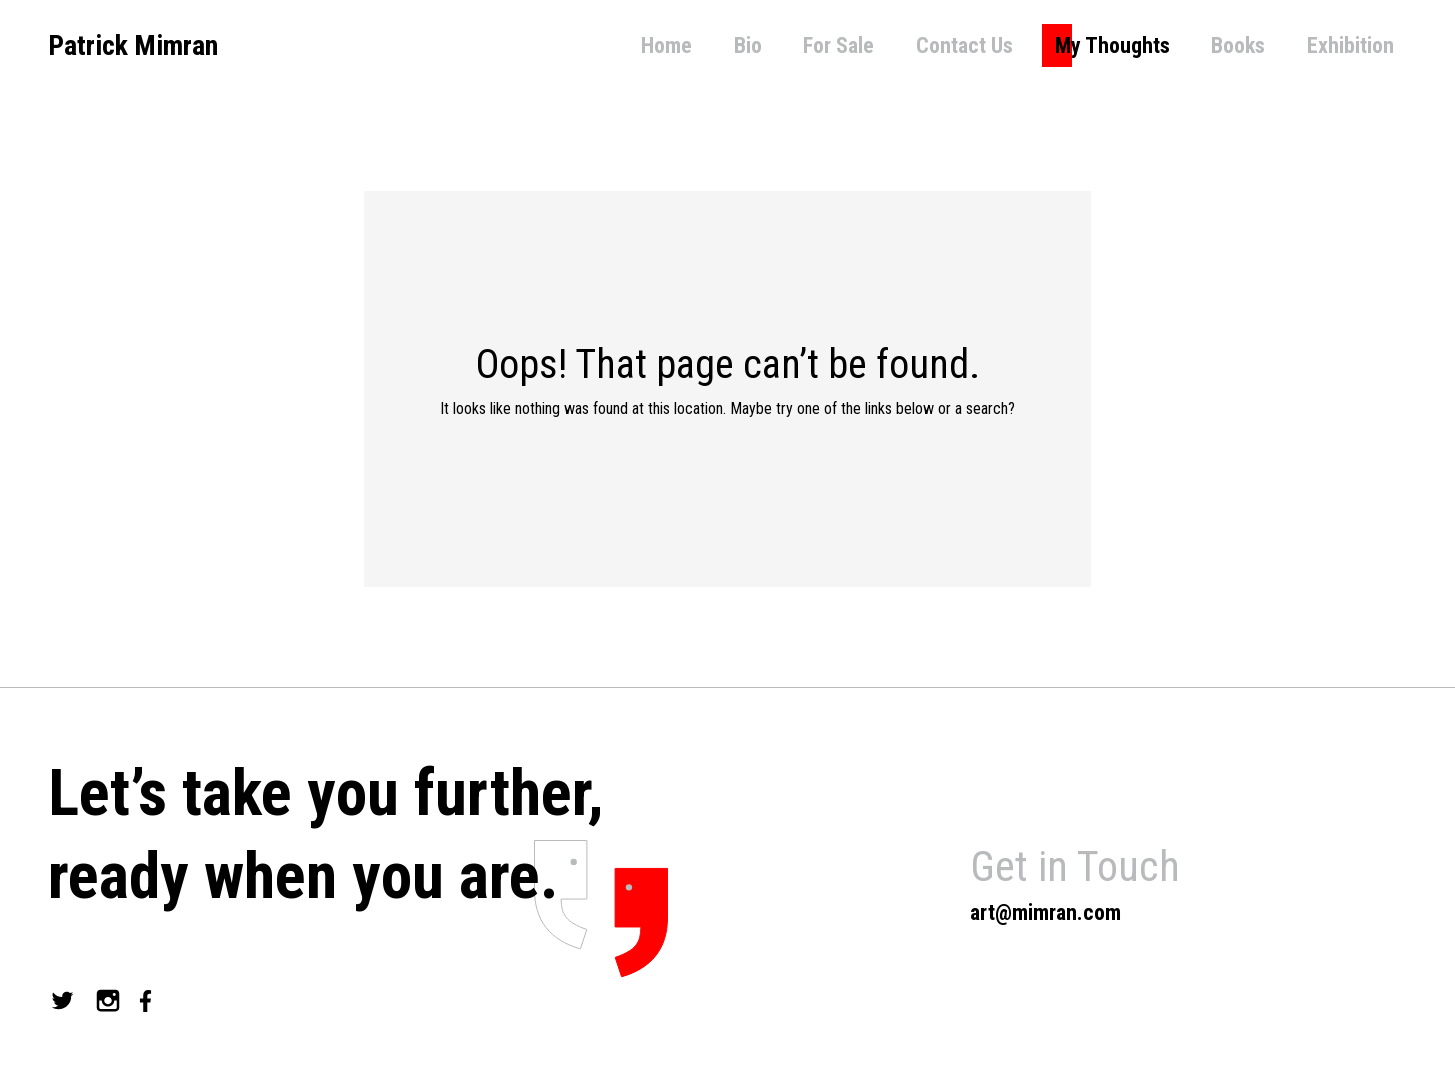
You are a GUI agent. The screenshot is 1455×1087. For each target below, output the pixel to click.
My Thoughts (1112, 45)
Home (666, 45)
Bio (748, 45)
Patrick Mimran (133, 45)
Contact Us (964, 45)
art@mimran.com (1045, 912)
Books (1238, 45)
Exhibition (1350, 45)
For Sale (838, 45)
